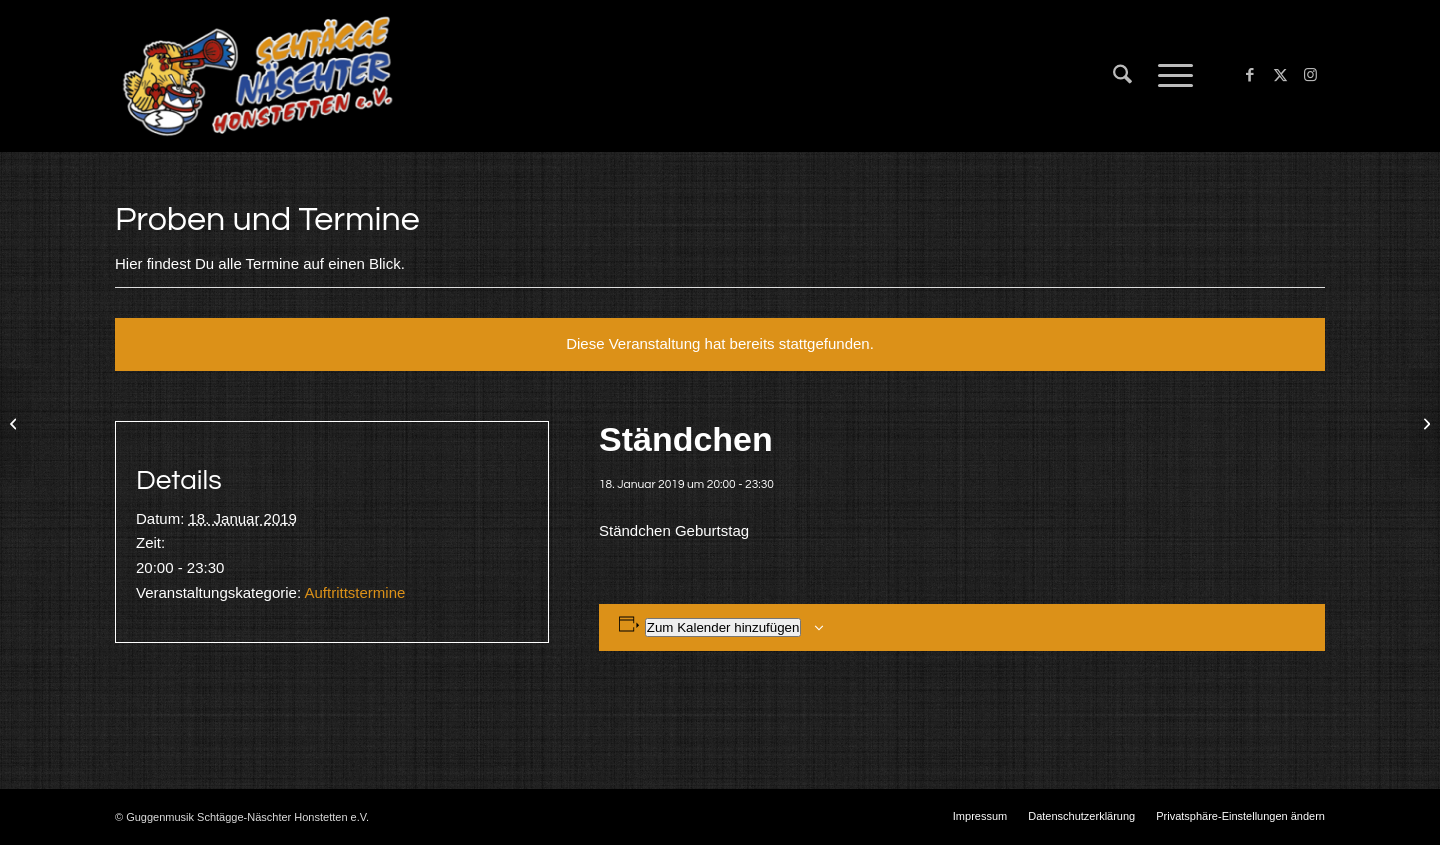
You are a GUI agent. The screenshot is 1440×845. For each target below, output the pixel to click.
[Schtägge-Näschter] (257, 76)
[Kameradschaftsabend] (1424, 423)
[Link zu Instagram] (1310, 75)
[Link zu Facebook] (1250, 75)
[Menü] (1169, 76)
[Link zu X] (1280, 75)
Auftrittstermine (354, 592)
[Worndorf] (15, 423)
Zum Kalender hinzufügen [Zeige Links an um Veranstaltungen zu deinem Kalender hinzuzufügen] (723, 627)
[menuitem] (1122, 76)
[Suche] (1122, 76)
